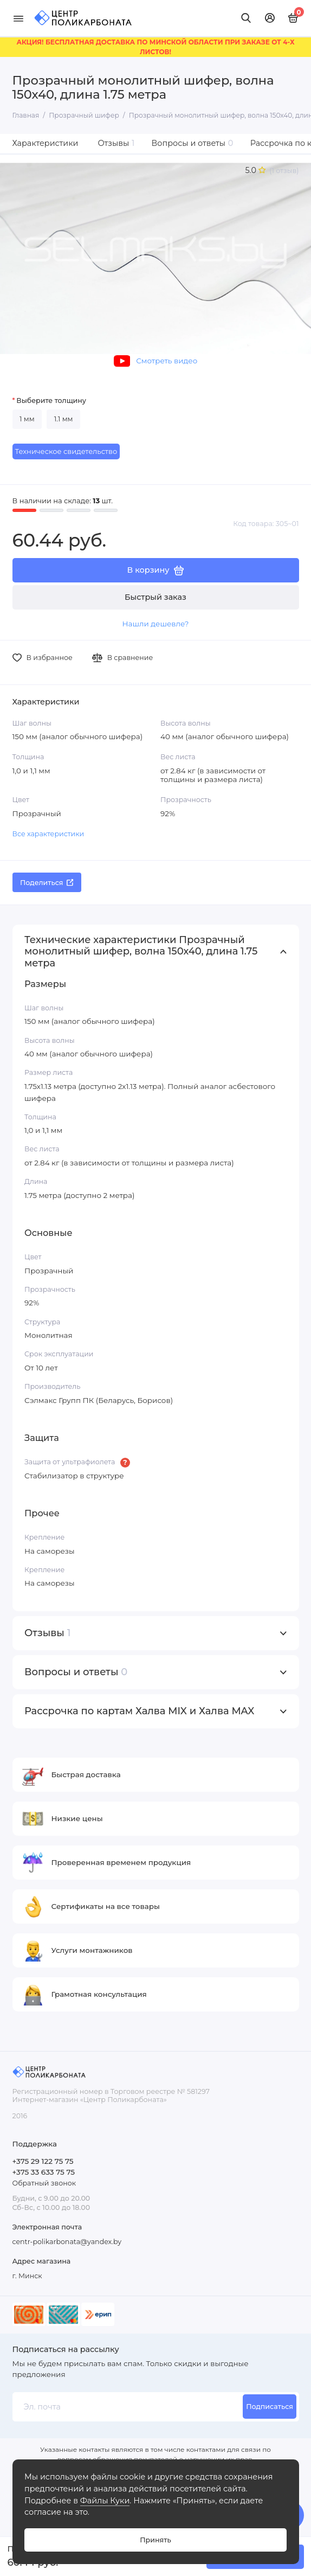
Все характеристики (48, 834)
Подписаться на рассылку (65, 2349)
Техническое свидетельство (66, 451)
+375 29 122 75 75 (43, 2161)
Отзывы (116, 143)
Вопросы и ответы (193, 143)
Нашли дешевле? (155, 623)
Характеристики (45, 143)
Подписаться (269, 2406)
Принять (155, 2540)
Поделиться (46, 883)
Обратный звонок (44, 2183)
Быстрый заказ (155, 597)
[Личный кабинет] (270, 18)
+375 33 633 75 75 (43, 2172)
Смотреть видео (155, 360)
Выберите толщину (51, 400)
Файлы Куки (105, 2500)
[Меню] (18, 18)
